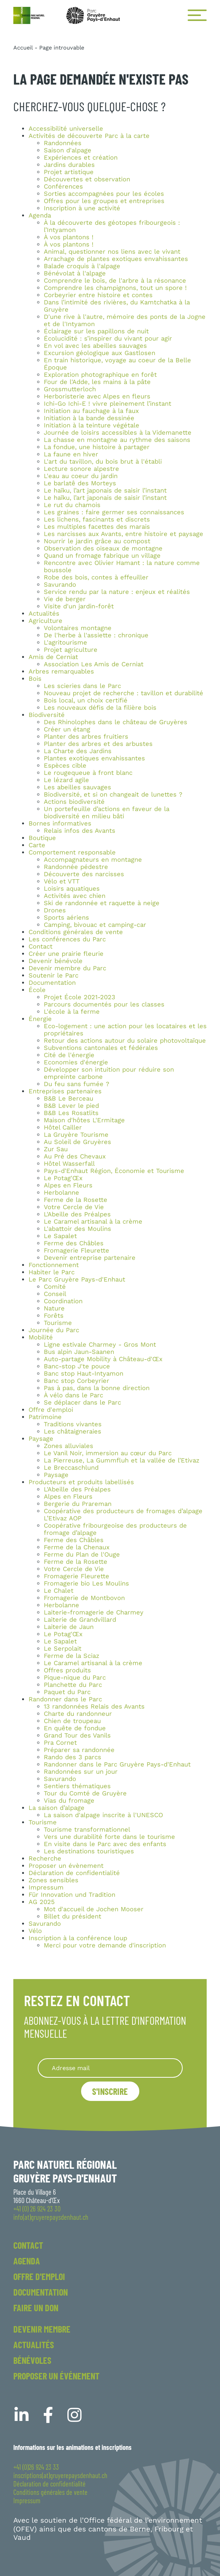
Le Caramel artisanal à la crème (93, 1221)
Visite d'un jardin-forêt (79, 606)
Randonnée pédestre (76, 866)
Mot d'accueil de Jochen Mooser (93, 1909)
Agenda (40, 215)
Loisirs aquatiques (72, 888)
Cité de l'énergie (69, 1055)
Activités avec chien (74, 895)
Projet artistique (69, 172)
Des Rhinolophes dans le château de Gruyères (115, 722)
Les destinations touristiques (89, 1851)
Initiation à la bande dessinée (89, 418)
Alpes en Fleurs (68, 1185)
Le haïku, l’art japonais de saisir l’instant (105, 490)
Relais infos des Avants (79, 830)
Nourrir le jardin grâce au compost (97, 541)
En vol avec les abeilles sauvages (95, 345)
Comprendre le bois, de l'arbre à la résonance (115, 280)
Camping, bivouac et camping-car (95, 924)
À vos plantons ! (69, 237)
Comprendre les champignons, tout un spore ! (115, 287)
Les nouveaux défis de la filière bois (100, 707)
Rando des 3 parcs (72, 1757)
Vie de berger (65, 599)
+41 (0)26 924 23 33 (36, 2467)
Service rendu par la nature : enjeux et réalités (117, 591)
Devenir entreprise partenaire (90, 1257)
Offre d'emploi (51, 1409)
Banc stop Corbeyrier (76, 1380)
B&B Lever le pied (71, 1105)
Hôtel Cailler (63, 1127)
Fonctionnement (54, 1265)
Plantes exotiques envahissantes (94, 758)
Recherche (45, 1858)
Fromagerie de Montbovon (84, 1598)
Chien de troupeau (72, 1721)
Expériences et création (81, 157)
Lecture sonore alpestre (81, 468)
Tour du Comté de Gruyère (85, 1793)
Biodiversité (47, 714)
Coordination (63, 1301)
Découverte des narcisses (84, 874)
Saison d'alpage (67, 150)
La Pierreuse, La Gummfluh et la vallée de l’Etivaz (121, 1460)
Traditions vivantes (73, 1424)
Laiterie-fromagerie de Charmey (93, 1612)
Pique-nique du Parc (75, 1677)
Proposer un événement (56, 2375)
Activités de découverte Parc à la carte (89, 135)
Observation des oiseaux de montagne (103, 548)
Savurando (60, 584)
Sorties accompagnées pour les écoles (104, 193)
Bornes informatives (60, 823)
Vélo (35, 1930)
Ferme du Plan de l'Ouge (82, 1554)
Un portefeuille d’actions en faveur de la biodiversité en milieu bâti (106, 812)
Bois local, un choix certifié (86, 700)
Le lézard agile (66, 780)
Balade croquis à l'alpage (82, 266)
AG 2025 (42, 1902)
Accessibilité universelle (66, 128)
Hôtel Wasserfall (69, 1163)
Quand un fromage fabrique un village (102, 555)
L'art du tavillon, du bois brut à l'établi (103, 461)
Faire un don (35, 2307)
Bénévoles (32, 2360)
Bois (35, 678)
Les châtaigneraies (72, 1431)
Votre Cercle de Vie (74, 1207)
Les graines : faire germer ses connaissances (114, 512)
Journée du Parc (54, 1330)
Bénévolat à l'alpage (75, 273)
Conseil (55, 1294)
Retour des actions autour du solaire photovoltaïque (125, 1040)
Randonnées (62, 143)
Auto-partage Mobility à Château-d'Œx (103, 1359)
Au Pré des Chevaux (75, 1156)
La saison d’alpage (56, 1807)
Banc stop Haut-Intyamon (83, 1373)
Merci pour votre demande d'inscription (105, 1945)
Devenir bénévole (56, 961)
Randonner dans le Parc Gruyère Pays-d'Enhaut (117, 1764)
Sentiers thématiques (77, 1786)
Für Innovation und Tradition (72, 1894)
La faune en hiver (71, 454)
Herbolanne (61, 1192)
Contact (41, 946)
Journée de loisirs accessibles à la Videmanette (117, 432)
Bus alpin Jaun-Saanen (79, 1351)
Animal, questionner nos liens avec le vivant (112, 251)
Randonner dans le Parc (65, 1699)
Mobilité (41, 1337)
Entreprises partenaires (65, 1091)
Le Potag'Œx (63, 1178)
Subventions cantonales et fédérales (101, 1047)
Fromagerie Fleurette (76, 1250)
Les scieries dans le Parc (82, 686)
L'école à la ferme (72, 1011)
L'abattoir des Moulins (77, 1228)
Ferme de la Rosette (75, 1199)
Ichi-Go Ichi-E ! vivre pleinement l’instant (107, 403)
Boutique (42, 838)
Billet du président (72, 1916)
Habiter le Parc (52, 1272)
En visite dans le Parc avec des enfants (105, 1844)
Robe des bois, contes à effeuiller (96, 577)
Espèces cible (65, 765)
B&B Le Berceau (68, 1098)
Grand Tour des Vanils (77, 1735)
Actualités (44, 613)
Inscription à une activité (82, 208)
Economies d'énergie (76, 1062)
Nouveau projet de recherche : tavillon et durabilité (123, 693)
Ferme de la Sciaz (71, 1655)
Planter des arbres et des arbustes (98, 743)
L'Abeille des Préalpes (77, 1214)
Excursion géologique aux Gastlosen (99, 353)
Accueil (23, 47)
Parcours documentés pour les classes (104, 1004)
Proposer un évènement (66, 1865)
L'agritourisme (65, 642)
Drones (55, 910)
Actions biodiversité (74, 801)
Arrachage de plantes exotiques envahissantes (116, 258)
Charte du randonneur (78, 1713)
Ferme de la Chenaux (77, 1547)
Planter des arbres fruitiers (86, 736)
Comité (55, 1286)
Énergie (40, 1018)
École (37, 990)
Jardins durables (69, 164)
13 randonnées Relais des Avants (94, 1706)
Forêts (54, 1315)
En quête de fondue (75, 1728)
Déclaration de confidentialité (74, 1873)
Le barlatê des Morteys (80, 483)
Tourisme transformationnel (87, 1829)
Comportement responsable (72, 852)
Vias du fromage (69, 1800)
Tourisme (58, 1322)
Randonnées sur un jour (81, 1771)
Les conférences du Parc (67, 939)
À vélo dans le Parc (73, 1395)
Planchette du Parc (73, 1684)
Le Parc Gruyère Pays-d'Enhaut (77, 1279)
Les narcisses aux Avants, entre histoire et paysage (123, 534)
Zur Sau (56, 1149)
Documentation (52, 982)
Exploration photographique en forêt (100, 374)
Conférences (63, 186)
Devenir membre (41, 2328)
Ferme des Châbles (74, 1243)
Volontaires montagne (78, 628)
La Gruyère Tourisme (76, 1134)
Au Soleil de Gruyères (77, 1142)
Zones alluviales (68, 1446)
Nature (54, 1308)
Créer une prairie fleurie (66, 953)
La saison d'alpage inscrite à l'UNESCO (103, 1815)
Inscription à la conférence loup (78, 1938)
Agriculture (45, 620)
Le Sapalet (60, 1236)
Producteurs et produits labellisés (81, 1482)
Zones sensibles (53, 1880)
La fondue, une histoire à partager (97, 447)
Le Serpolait (62, 1648)
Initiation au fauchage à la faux (91, 410)
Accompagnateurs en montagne (93, 859)
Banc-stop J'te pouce (77, 1366)
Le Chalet (58, 1590)
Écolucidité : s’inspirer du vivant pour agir (108, 338)
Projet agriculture (70, 649)
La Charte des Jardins (78, 751)
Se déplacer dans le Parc (82, 1402)
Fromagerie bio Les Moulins (86, 1583)
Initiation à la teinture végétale (91, 425)
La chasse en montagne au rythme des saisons (117, 439)
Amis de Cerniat (53, 657)
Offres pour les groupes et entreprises (104, 201)
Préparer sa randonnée (79, 1750)
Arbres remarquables (61, 671)
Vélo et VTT (62, 881)
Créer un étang (67, 729)
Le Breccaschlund (71, 1467)
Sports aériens (66, 917)
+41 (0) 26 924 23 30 (37, 2209)
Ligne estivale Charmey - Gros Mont (100, 1344)
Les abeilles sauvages (77, 787)
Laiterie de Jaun (69, 1626)
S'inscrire (110, 2091)
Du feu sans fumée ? (76, 1084)
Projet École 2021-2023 (79, 997)
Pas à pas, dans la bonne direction (97, 1388)
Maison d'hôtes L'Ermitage (84, 1120)
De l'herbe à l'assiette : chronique (96, 635)
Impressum (46, 1887)
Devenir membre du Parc (67, 968)
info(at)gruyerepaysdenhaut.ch (50, 2217)
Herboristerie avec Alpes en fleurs (97, 396)
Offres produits (67, 1670)
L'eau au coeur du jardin (81, 476)
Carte (37, 845)
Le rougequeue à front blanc (88, 772)
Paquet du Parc (67, 1692)
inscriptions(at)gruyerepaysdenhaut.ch (60, 2475)
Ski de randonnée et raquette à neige (101, 903)
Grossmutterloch (70, 389)
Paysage (41, 1438)
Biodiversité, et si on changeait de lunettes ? (113, 794)
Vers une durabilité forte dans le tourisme (109, 1836)
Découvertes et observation (87, 179)
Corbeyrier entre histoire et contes (98, 295)
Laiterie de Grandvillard (80, 1619)
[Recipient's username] (110, 2068)
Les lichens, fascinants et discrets (97, 519)
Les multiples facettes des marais (97, 526)
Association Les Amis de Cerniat (93, 664)
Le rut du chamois (72, 505)
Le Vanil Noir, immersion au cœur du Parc (108, 1453)
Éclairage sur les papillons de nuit (96, 331)
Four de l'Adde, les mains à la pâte (97, 382)
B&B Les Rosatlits (71, 1113)
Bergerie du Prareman (78, 1503)
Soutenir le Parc (53, 975)
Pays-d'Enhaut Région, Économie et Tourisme (114, 1170)
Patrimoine (45, 1417)
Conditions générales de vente (76, 932)
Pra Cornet (60, 1742)
